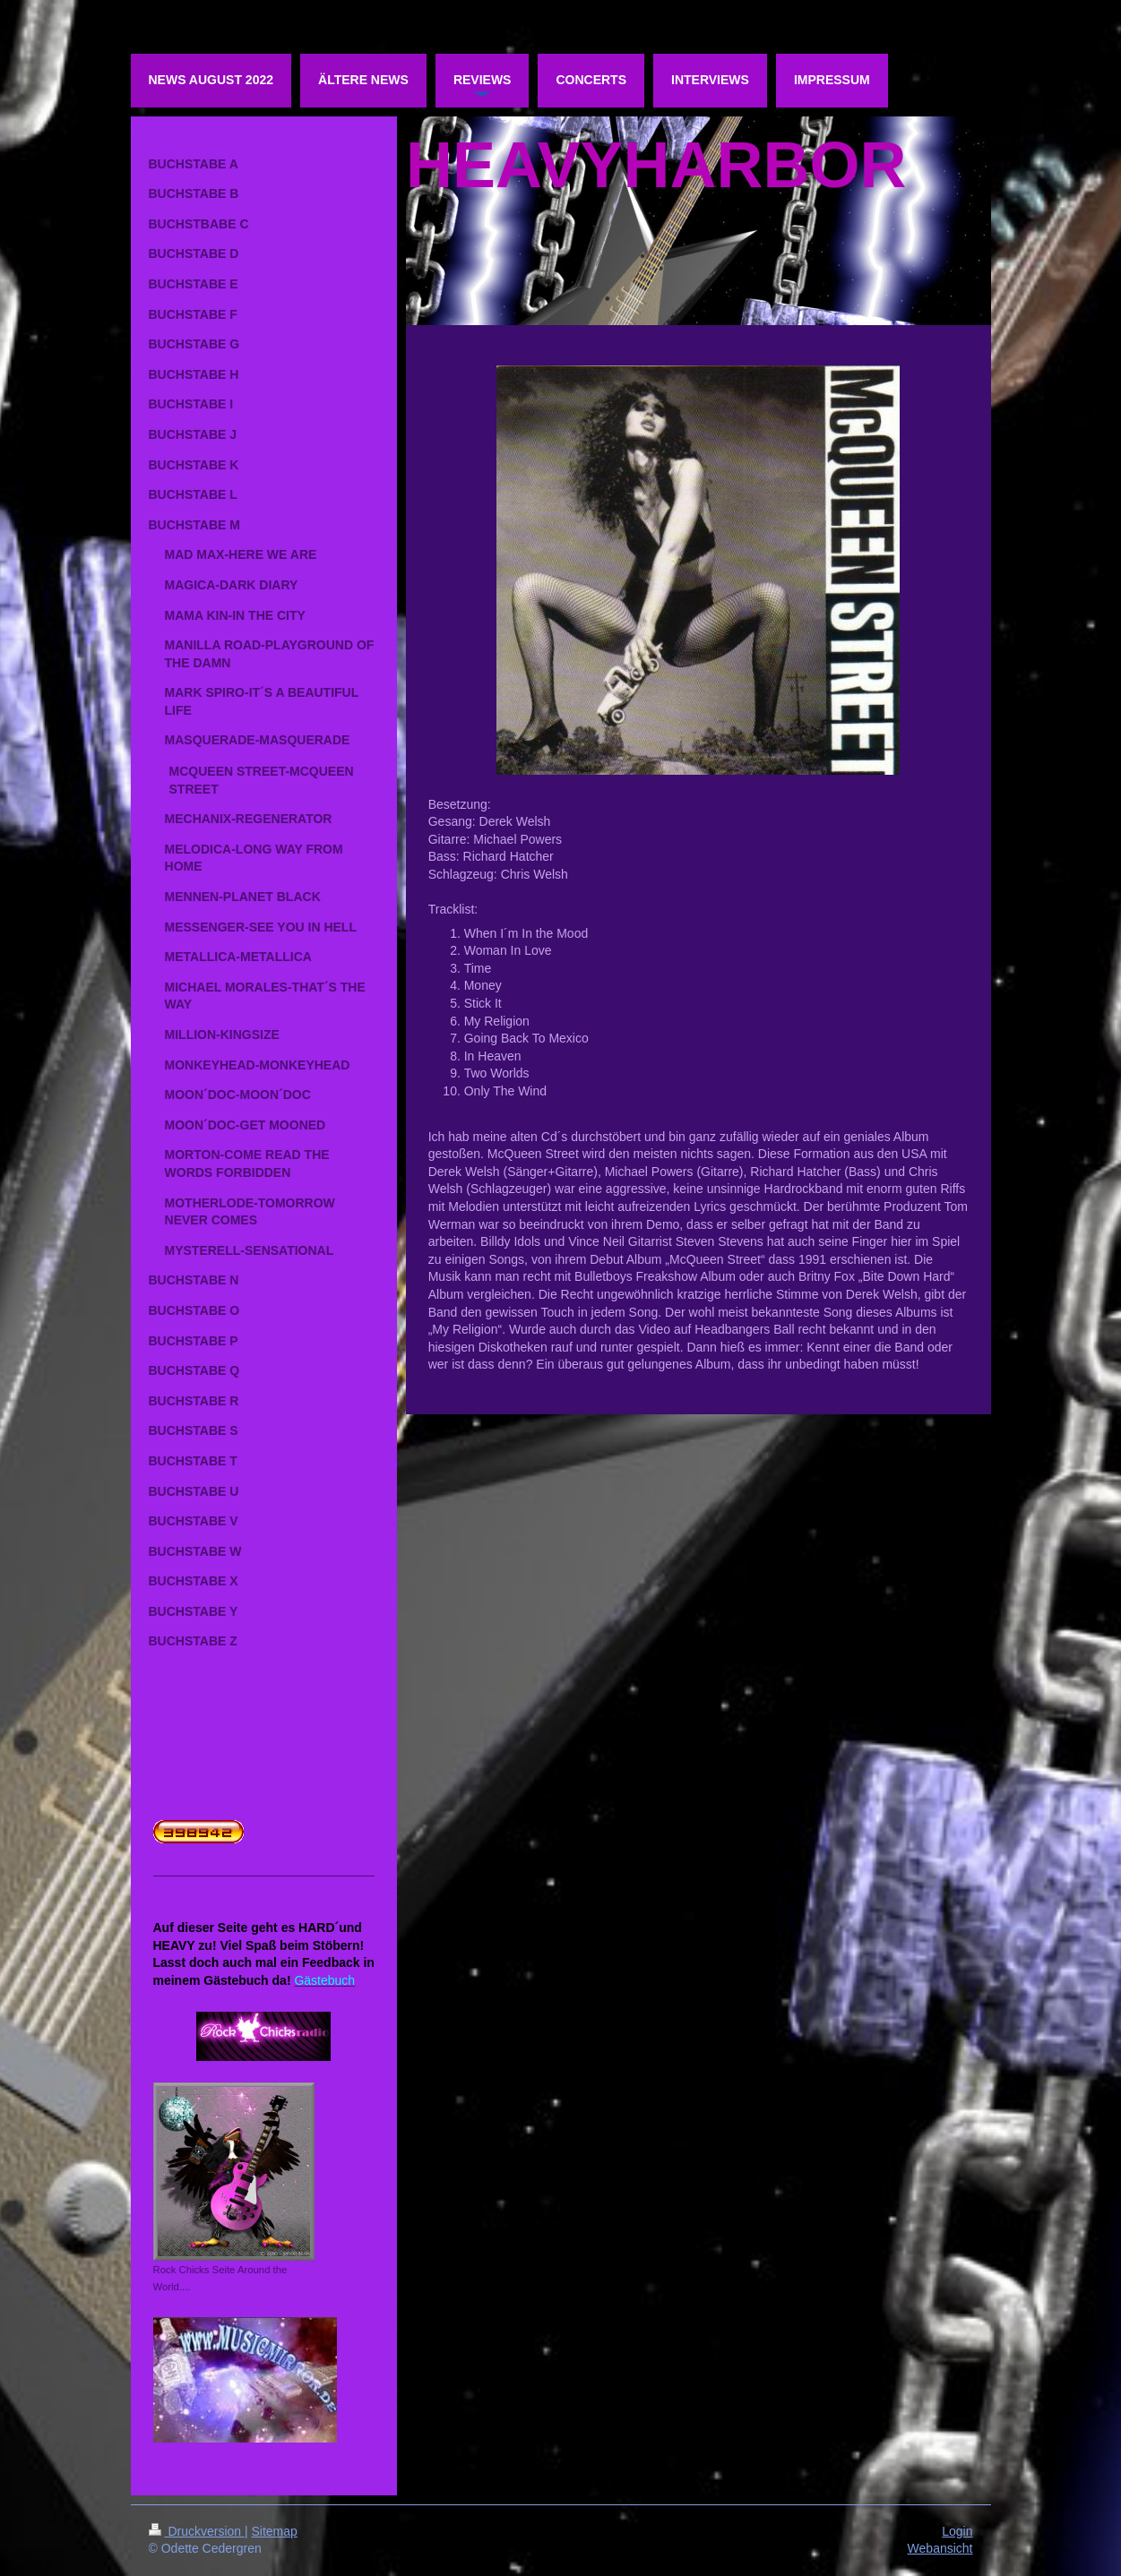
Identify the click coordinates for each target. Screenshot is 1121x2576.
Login (957, 2531)
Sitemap (274, 2531)
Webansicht (940, 2548)
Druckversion (197, 2531)
